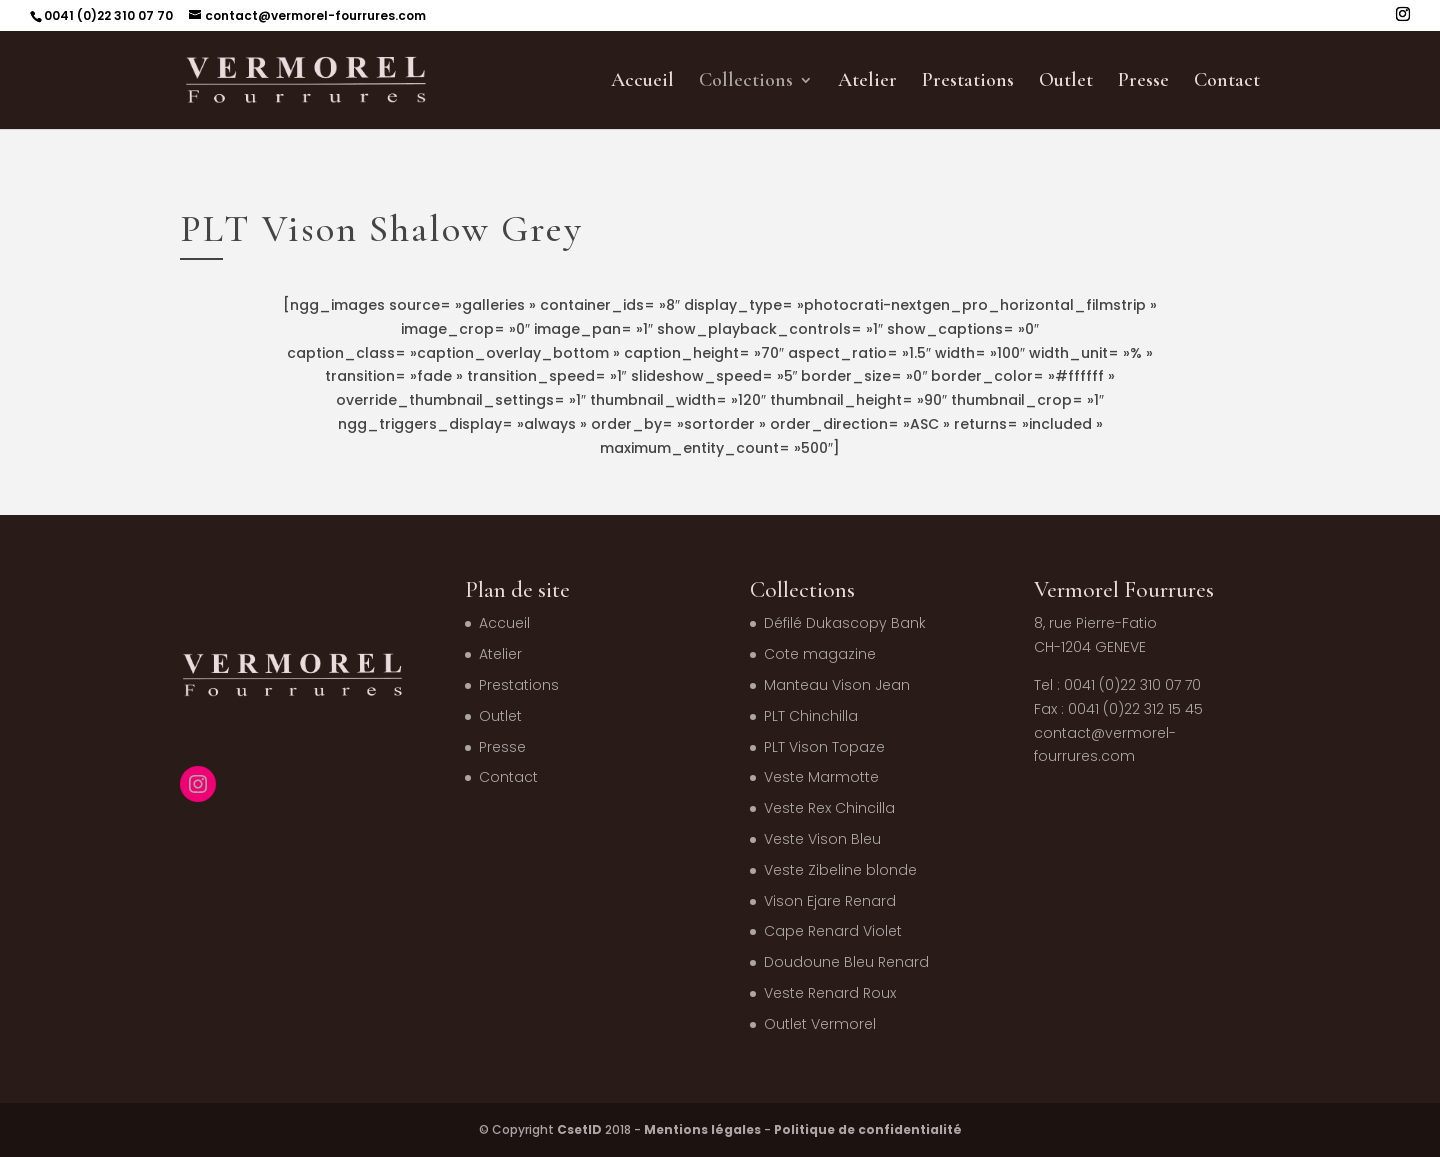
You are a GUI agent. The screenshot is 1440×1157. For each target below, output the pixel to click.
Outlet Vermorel (820, 1024)
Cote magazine (820, 654)
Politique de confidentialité (868, 1129)
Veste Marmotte (821, 777)
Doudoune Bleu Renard (846, 962)
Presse (1143, 82)
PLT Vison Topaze (824, 747)
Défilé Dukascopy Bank (845, 623)
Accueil (642, 82)
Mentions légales (702, 1129)
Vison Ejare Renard (830, 901)
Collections (746, 82)
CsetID (579, 1129)
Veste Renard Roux (830, 993)
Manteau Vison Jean (837, 685)
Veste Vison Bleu (822, 839)
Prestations (968, 82)
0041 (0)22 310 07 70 (108, 15)
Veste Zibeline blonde (840, 870)
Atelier (867, 82)
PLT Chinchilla (811, 716)
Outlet (1066, 82)
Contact (1227, 82)
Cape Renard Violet (833, 931)
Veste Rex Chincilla (829, 808)
